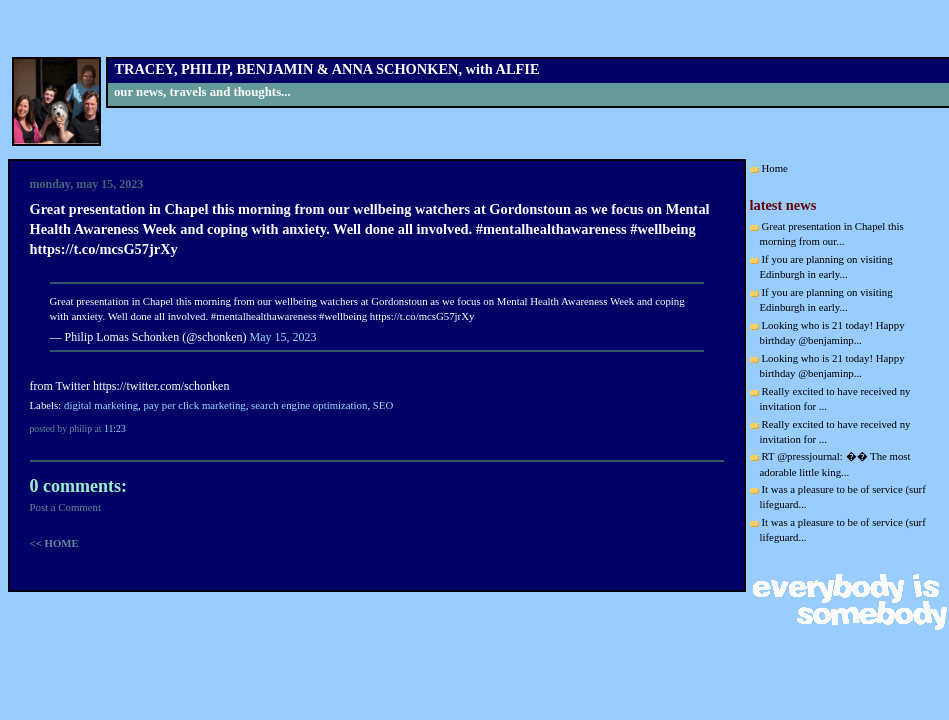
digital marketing (101, 405)
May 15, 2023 (283, 337)
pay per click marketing (194, 405)
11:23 (115, 428)
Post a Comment (65, 507)
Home (775, 168)
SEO (383, 405)
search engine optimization (309, 405)
